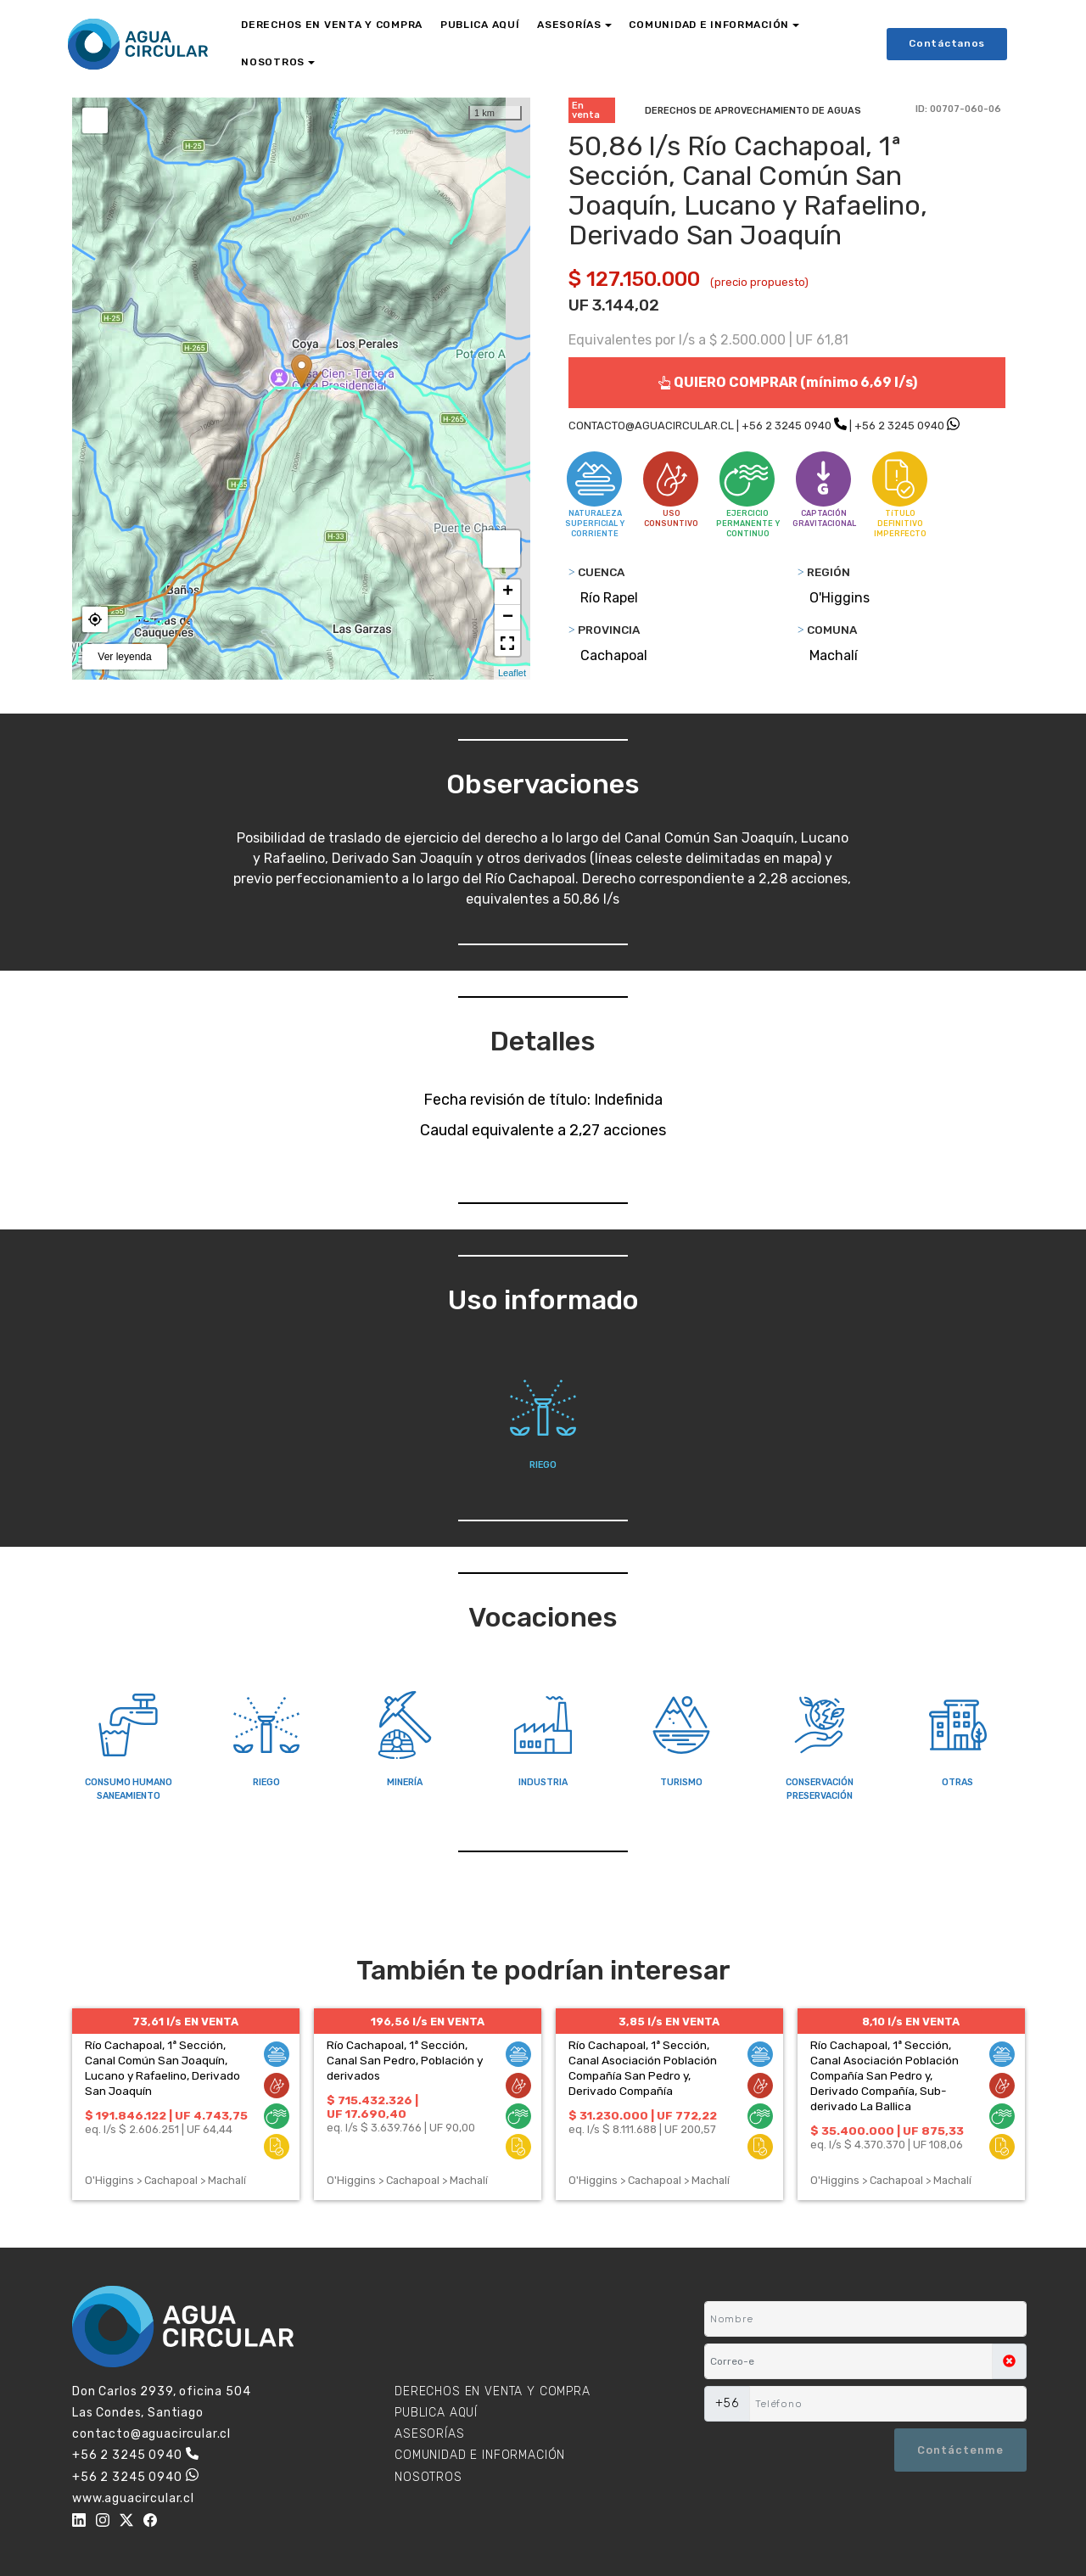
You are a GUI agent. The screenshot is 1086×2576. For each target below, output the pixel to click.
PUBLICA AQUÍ (480, 25)
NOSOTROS (273, 62)
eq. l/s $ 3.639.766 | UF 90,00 (401, 2127)
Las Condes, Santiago (138, 2412)
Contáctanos (947, 43)
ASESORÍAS (569, 25)
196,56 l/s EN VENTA (427, 2021)
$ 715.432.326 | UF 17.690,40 (372, 2106)
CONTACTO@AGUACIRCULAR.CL (651, 425)
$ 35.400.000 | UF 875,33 (887, 2130)
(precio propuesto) (759, 282)
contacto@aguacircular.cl (151, 2434)
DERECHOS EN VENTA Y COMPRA (332, 25)
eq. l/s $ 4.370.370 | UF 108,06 (886, 2144)
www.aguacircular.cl (133, 2498)
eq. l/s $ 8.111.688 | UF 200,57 (642, 2129)
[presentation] (787, 2449)
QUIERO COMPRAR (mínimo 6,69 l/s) (787, 382)
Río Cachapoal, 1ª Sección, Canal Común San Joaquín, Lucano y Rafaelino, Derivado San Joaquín (162, 2067)
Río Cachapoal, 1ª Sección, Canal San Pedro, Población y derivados (405, 2060)
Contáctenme (960, 2450)
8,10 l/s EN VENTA (911, 2021)
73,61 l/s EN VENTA (185, 2021)
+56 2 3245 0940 (786, 425)
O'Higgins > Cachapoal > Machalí (165, 2180)
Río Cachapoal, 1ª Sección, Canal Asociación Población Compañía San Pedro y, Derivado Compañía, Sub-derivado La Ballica (884, 2075)
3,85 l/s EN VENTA (669, 2021)
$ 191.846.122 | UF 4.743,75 (166, 2115)
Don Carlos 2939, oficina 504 (161, 2391)
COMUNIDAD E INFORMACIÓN (709, 25)
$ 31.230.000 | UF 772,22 (642, 2115)
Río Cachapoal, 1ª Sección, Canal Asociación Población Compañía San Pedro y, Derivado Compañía (642, 2067)
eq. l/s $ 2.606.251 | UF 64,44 (158, 2129)
